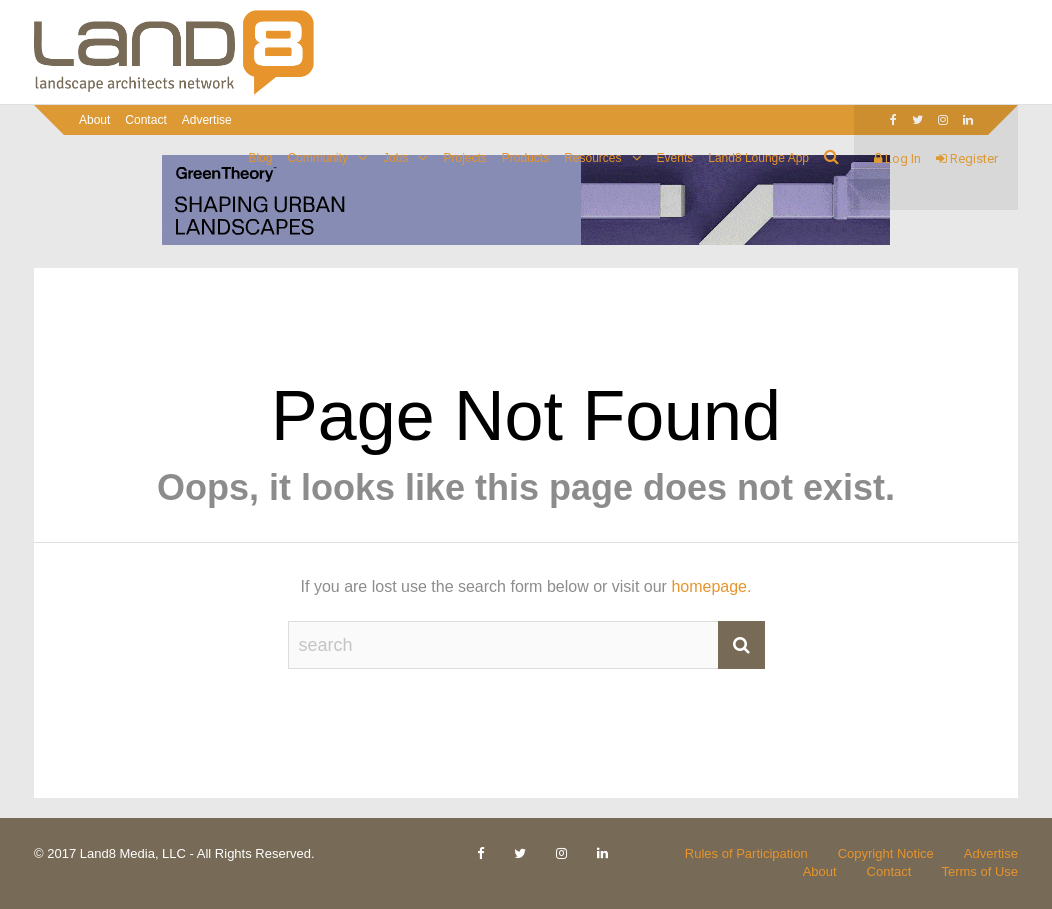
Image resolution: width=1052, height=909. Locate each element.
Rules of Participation (746, 853)
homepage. (711, 586)
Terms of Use (979, 871)
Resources (592, 158)
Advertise (207, 120)
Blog (260, 158)
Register (967, 158)
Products (525, 158)
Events (675, 158)
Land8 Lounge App (758, 158)
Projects (464, 158)
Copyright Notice (886, 853)
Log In (897, 158)
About (94, 120)
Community (317, 158)
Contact (145, 120)
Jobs (395, 158)
